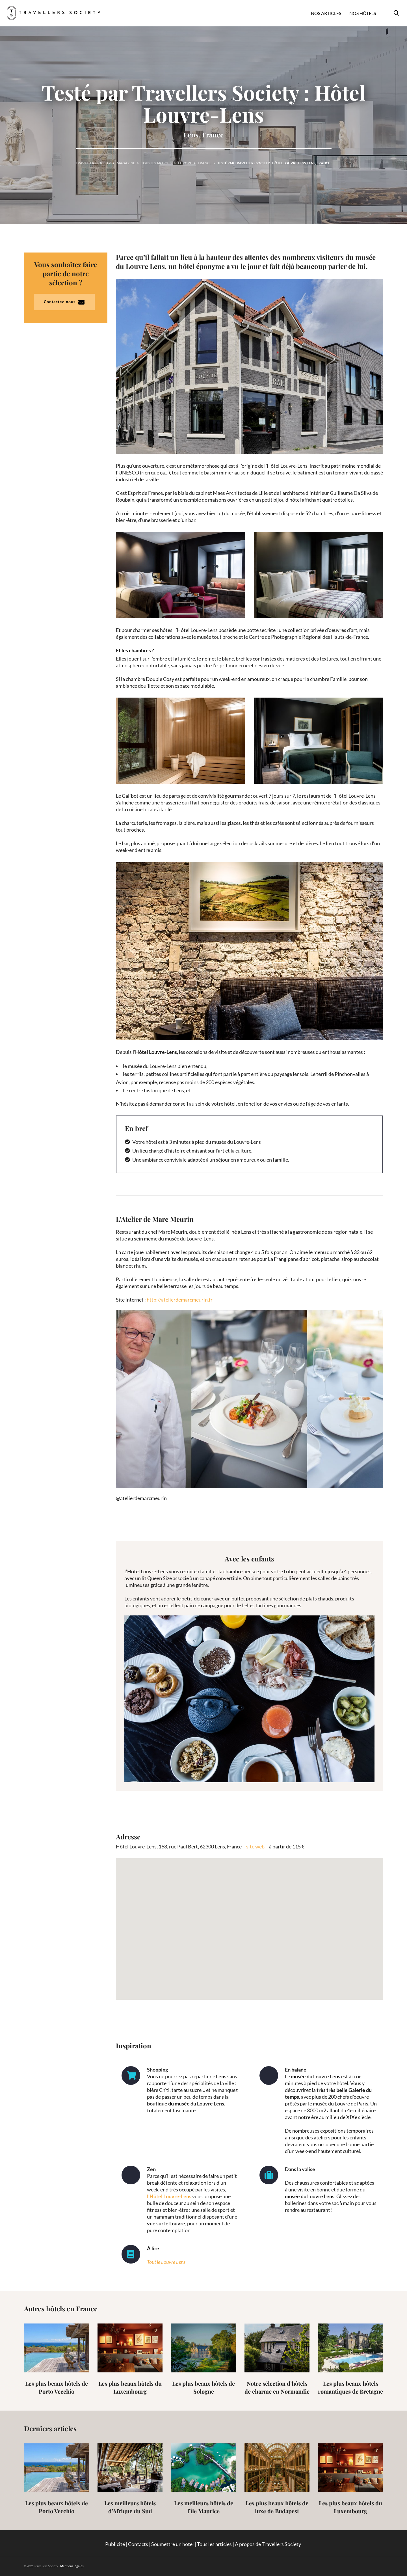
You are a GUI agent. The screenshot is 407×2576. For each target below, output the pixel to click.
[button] (249, 1924)
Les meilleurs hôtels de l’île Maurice (203, 2507)
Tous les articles (214, 2544)
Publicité (115, 2544)
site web (255, 1846)
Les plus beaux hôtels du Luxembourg (130, 2387)
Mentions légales (72, 2566)
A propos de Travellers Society (268, 2544)
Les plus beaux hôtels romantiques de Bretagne (350, 2387)
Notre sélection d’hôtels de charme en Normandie (276, 2387)
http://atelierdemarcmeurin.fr (180, 1299)
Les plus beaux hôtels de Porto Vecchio (56, 2387)
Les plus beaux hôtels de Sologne (203, 2387)
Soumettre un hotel (172, 2544)
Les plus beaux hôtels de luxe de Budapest (277, 2507)
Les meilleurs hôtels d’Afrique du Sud (130, 2507)
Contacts (138, 2544)
